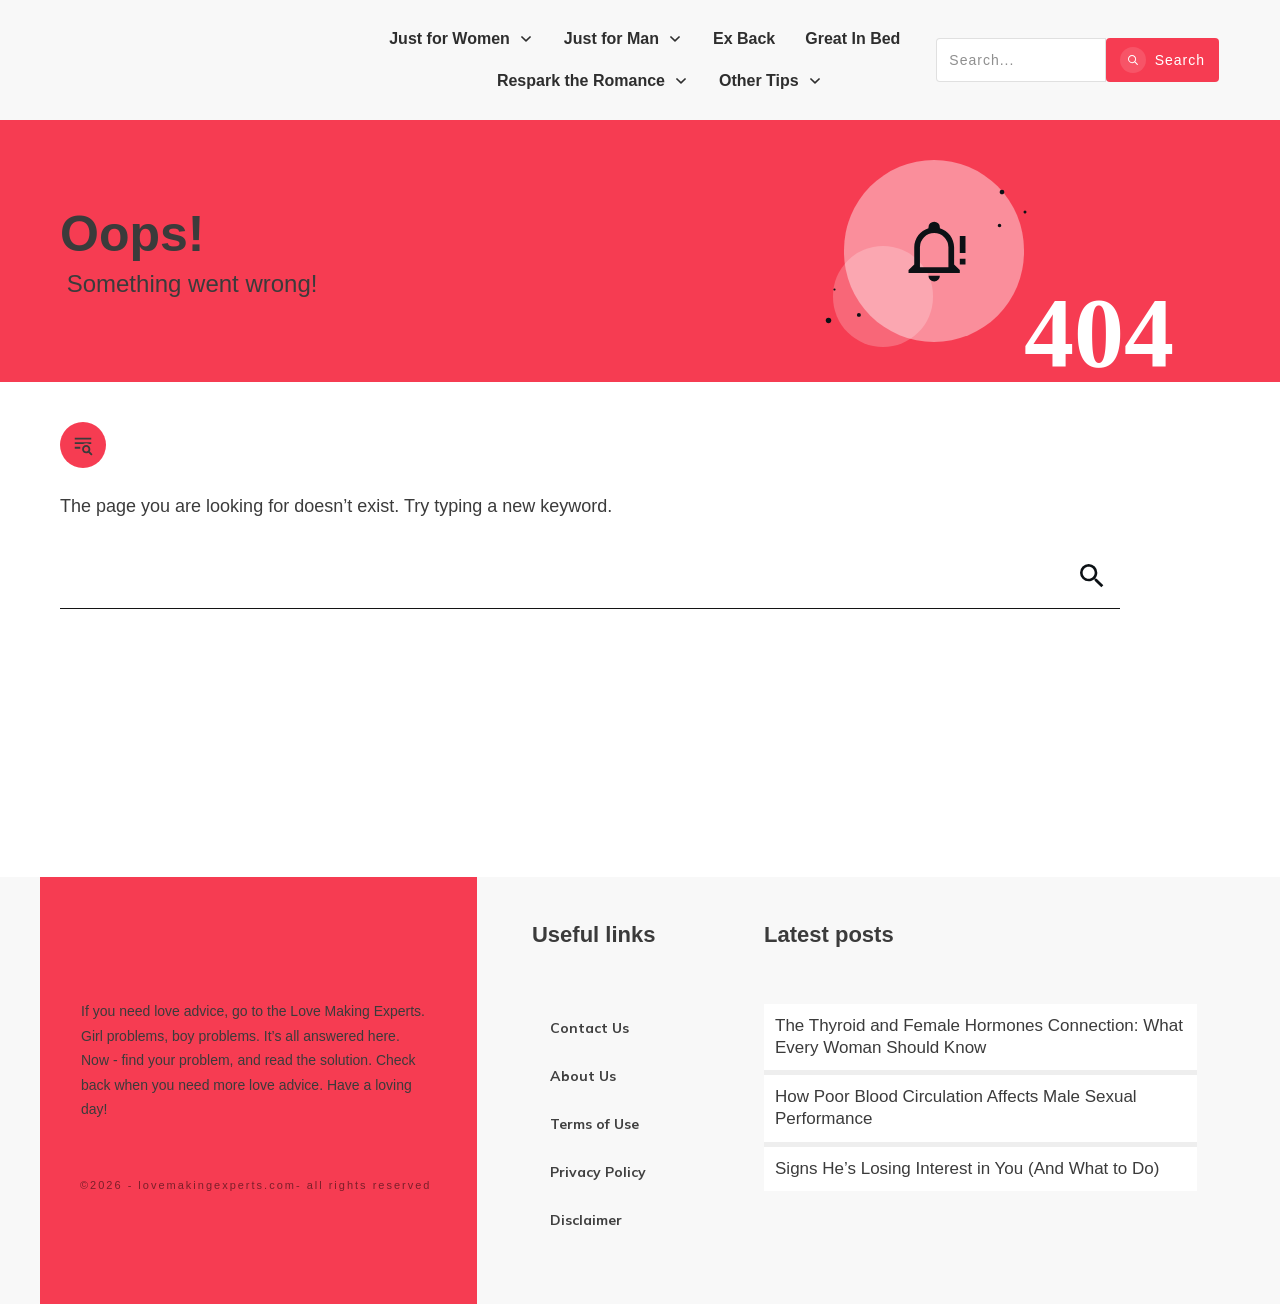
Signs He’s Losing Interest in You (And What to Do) (967, 1168)
